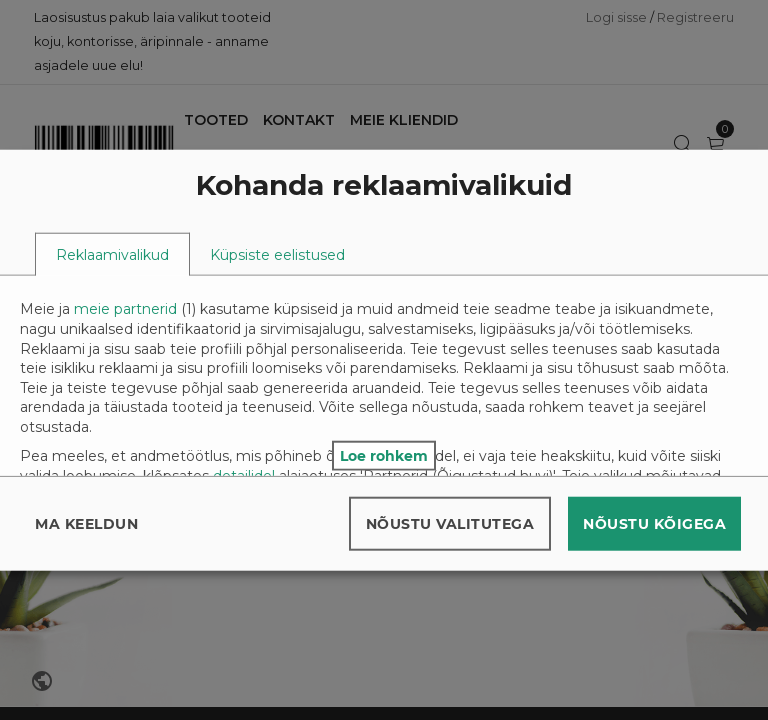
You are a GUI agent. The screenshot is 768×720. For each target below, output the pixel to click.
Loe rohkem (384, 455)
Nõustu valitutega (450, 523)
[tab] (112, 254)
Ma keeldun (86, 523)
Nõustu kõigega (654, 523)
